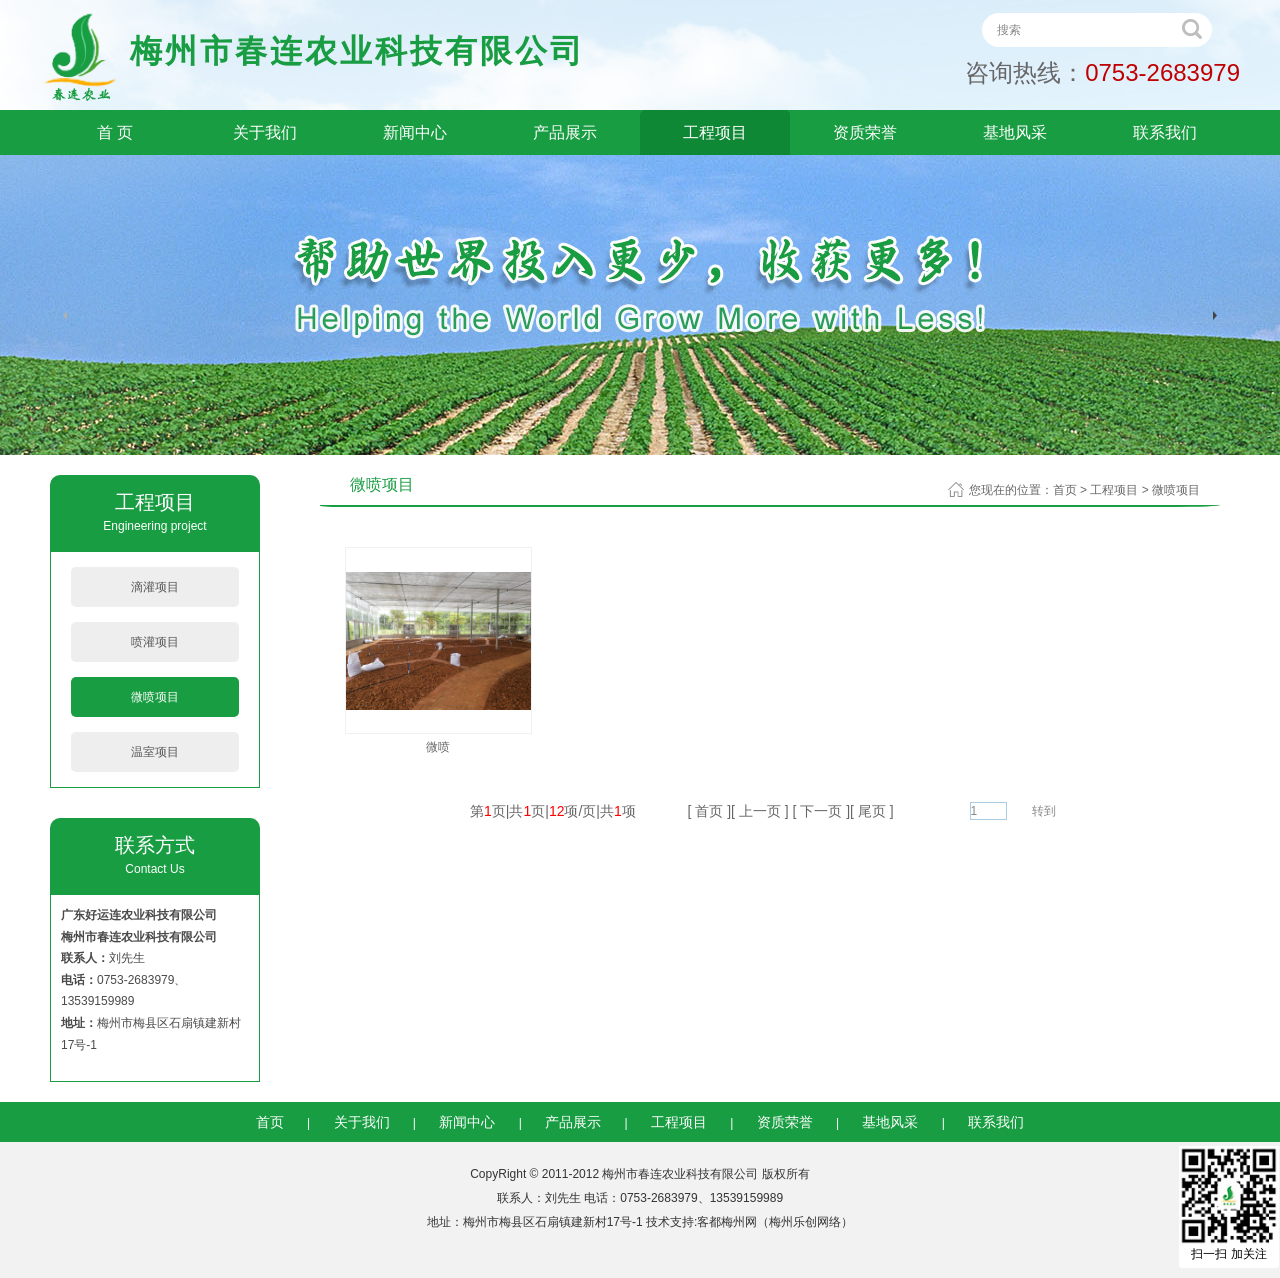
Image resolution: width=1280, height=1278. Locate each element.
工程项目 (715, 132)
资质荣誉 (865, 132)
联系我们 (1165, 132)
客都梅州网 (727, 1222)
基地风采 (1015, 132)
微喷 (438, 747)
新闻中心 (415, 132)
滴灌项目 (155, 587)
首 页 (115, 132)
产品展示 (565, 132)
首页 (1065, 490)
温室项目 (155, 752)
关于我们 (265, 132)
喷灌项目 (155, 642)
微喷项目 (155, 697)
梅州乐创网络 (805, 1222)
